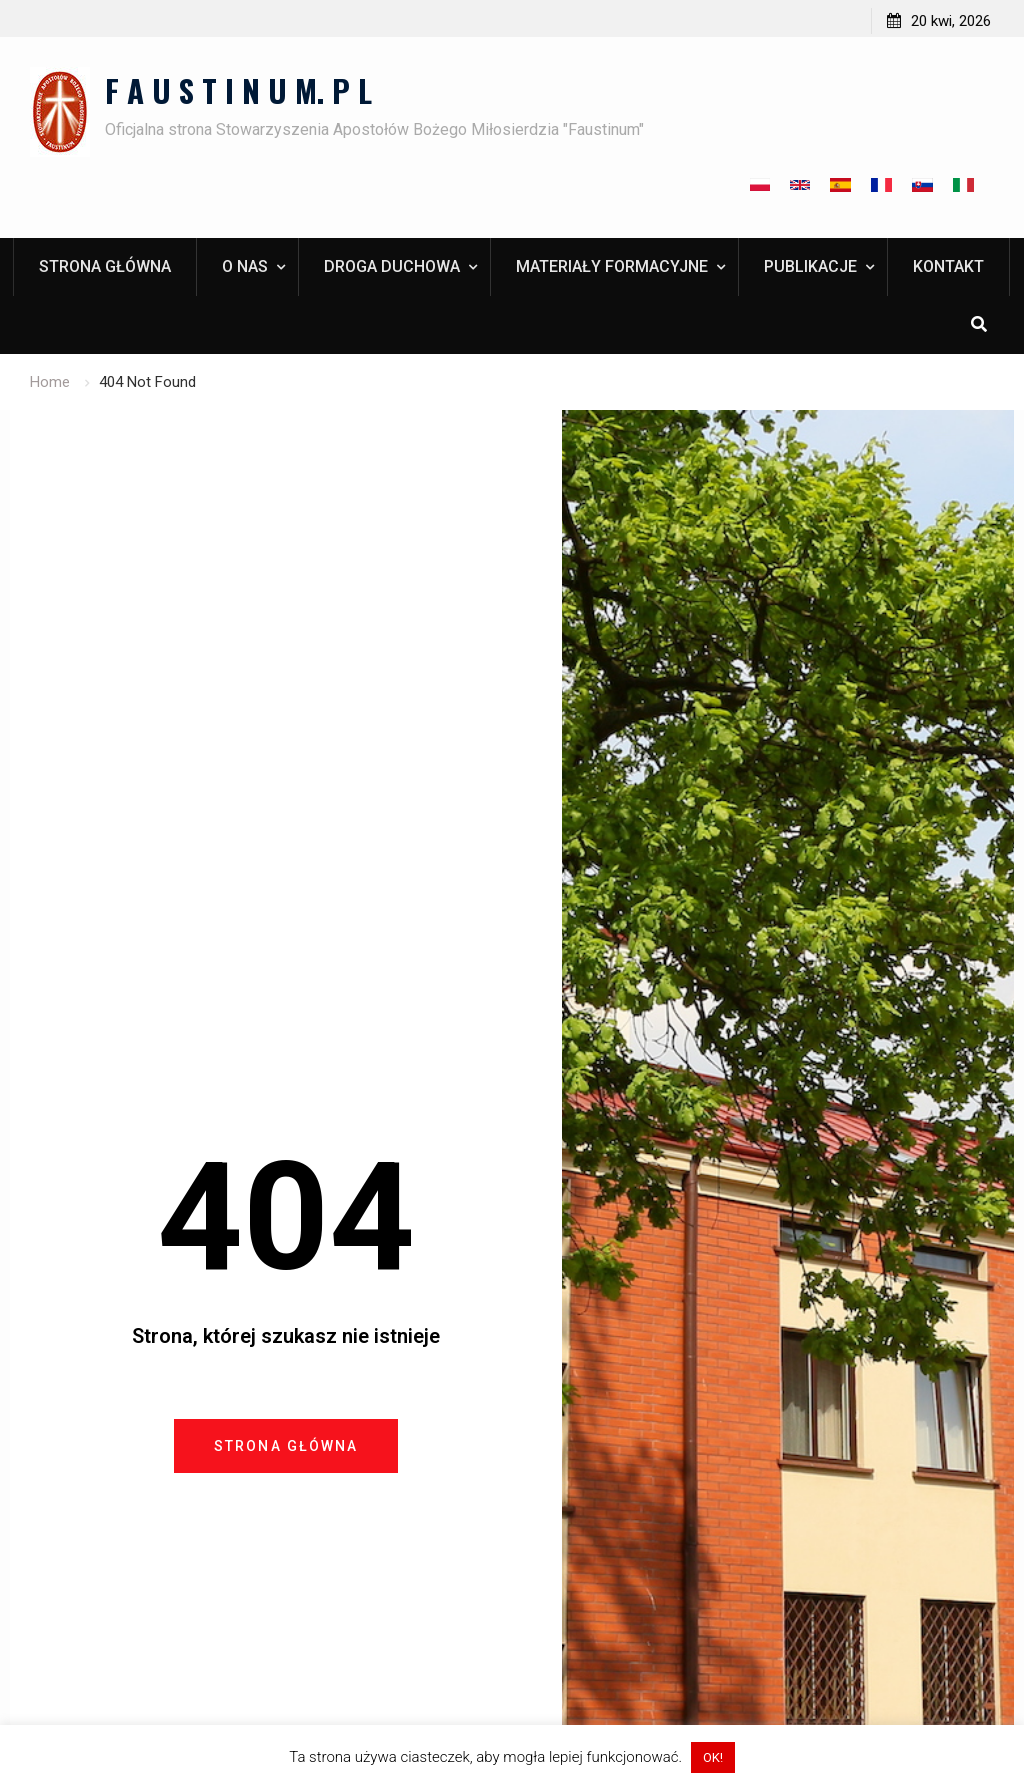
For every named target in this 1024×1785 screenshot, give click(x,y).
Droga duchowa (392, 266)
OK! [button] (713, 1757)
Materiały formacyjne (612, 266)
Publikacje (810, 266)
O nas (245, 266)
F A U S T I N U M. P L (238, 90)
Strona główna (105, 266)
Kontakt (948, 266)
